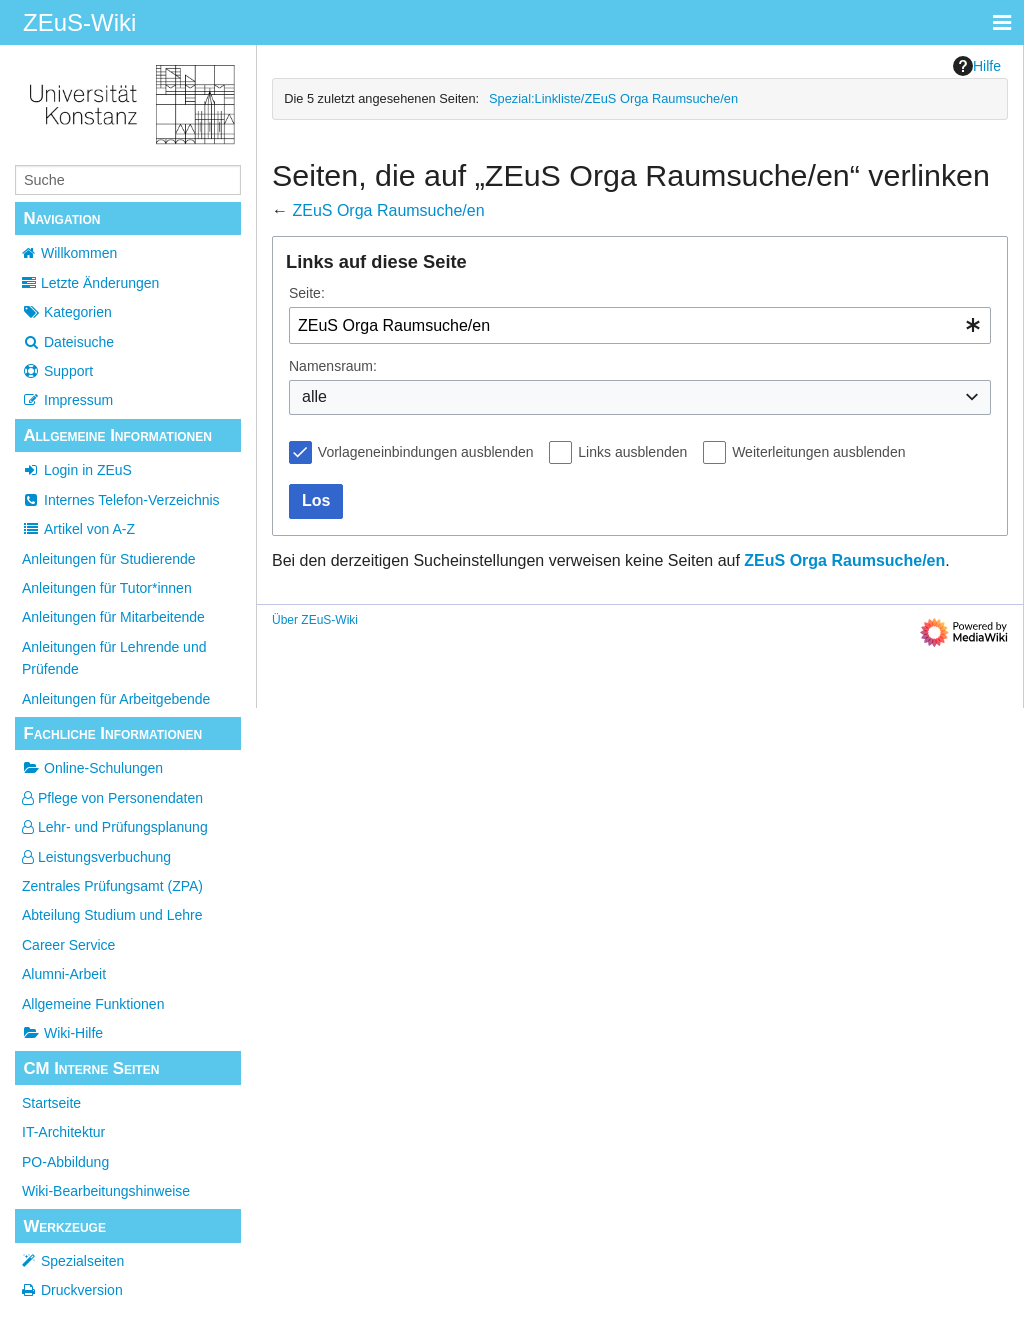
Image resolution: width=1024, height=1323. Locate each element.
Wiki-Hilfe (62, 1033)
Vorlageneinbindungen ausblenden (426, 452)
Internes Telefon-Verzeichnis (121, 500)
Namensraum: (333, 366)
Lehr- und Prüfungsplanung (115, 827)
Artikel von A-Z (78, 529)
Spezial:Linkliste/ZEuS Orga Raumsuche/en (613, 98)
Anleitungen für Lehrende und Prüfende (114, 658)
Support (57, 371)
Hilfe (977, 66)
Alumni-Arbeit (64, 974)
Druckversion (82, 1290)
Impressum (67, 400)
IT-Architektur (63, 1132)
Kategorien (67, 312)
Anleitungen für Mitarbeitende (113, 617)
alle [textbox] (314, 396)
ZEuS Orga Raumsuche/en (388, 210)
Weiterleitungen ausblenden (818, 452)
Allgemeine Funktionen (93, 1004)
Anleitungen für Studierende (109, 559)
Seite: (307, 293)
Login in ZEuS (77, 470)
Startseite (51, 1103)
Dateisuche (68, 342)
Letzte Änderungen (100, 283)
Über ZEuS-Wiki (315, 620)
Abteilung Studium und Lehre (112, 915)
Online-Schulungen (92, 768)
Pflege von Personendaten (112, 798)
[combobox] (640, 325)
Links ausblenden (632, 452)
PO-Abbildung (65, 1162)
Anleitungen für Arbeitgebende (116, 699)
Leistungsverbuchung (96, 857)
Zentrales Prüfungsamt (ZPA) (112, 886)
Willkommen (79, 253)
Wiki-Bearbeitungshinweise (106, 1191)
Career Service (68, 945)
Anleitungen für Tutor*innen (107, 588)
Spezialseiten (82, 1261)
